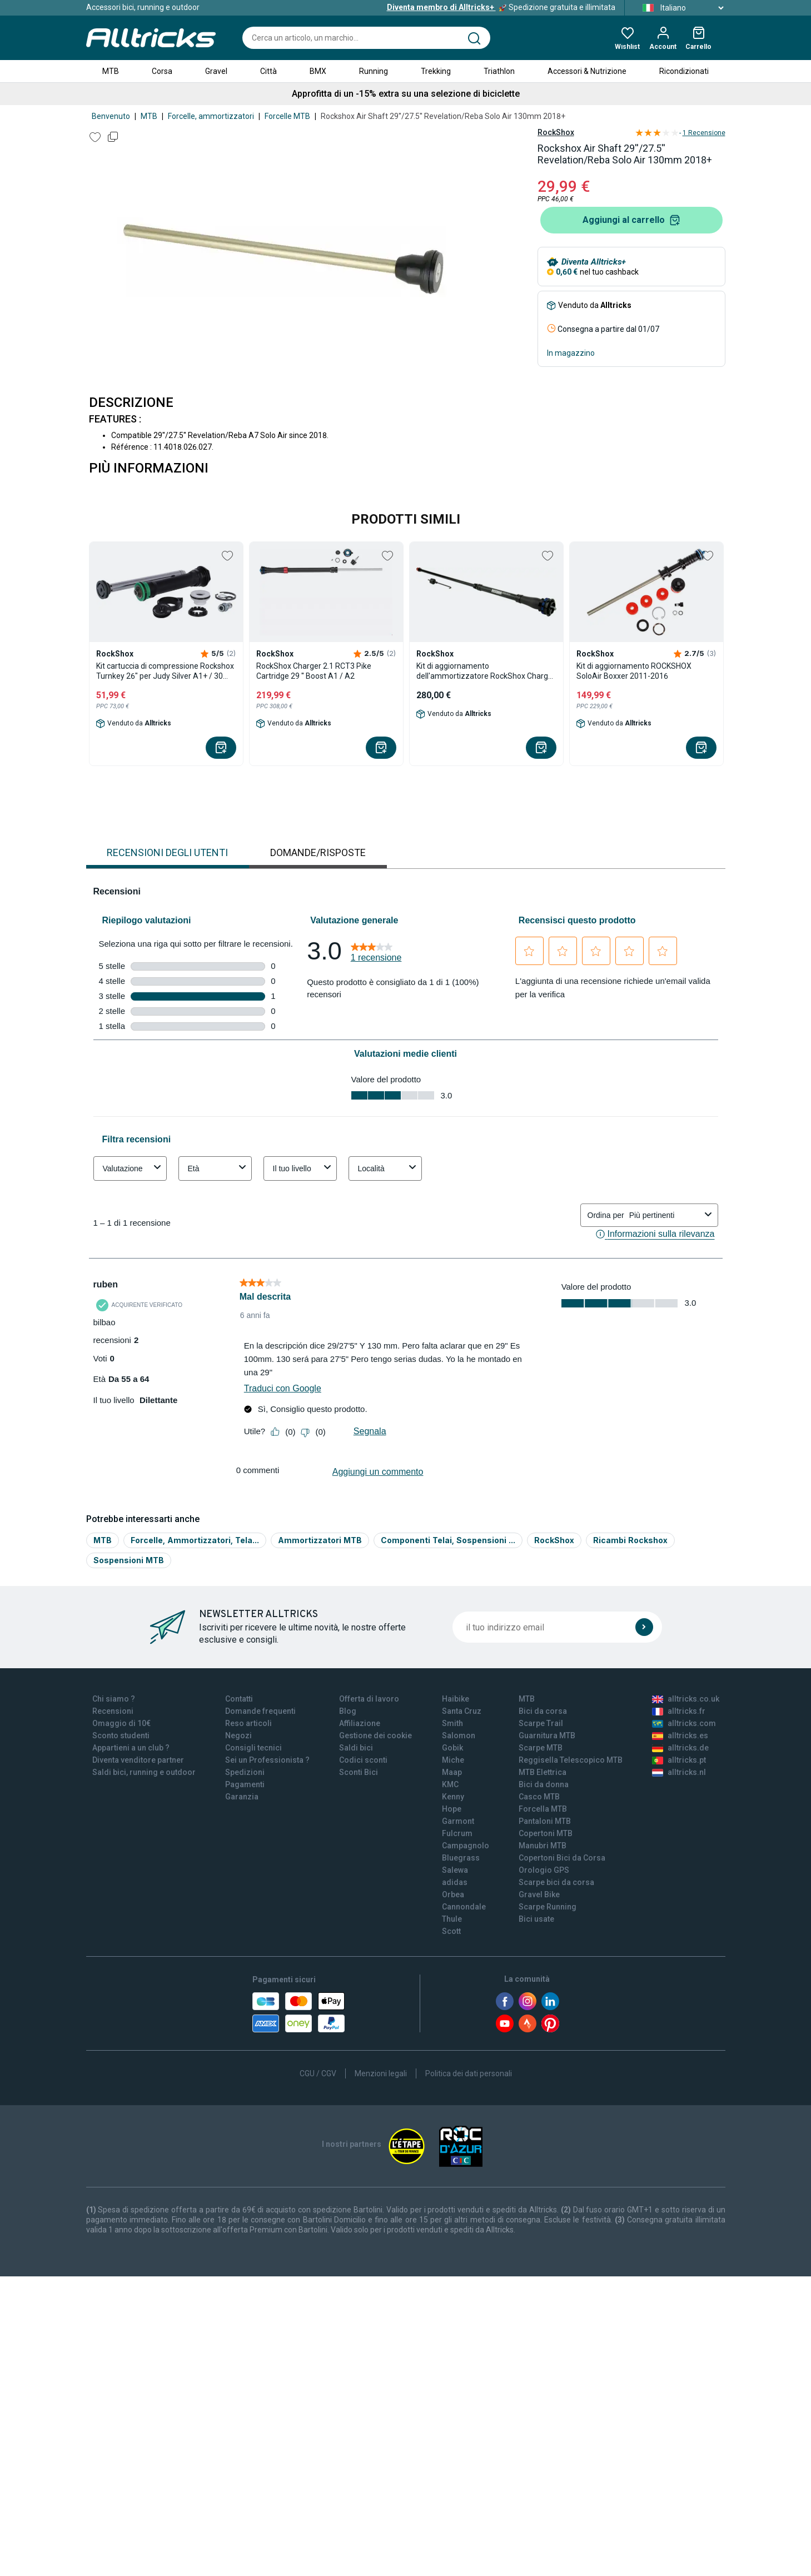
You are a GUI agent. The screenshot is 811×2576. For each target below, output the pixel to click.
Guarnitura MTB (547, 1735)
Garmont (458, 1821)
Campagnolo (465, 1845)
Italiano (679, 8)
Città (268, 71)
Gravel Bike (539, 1894)
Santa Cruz (461, 1711)
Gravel (216, 71)
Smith (452, 1723)
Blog (347, 1711)
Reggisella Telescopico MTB (571, 1760)
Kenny (453, 1796)
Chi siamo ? (113, 1698)
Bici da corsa (543, 1711)
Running (373, 71)
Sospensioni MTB (128, 1560)
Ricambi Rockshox (630, 1540)
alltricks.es (680, 1735)
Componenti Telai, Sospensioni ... (448, 1540)
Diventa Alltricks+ (593, 262)
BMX (318, 71)
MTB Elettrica (542, 1772)
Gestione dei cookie (375, 1735)
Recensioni (112, 1711)
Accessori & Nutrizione (587, 71)
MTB (110, 71)
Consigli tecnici (253, 1747)
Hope (451, 1808)
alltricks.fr (678, 1711)
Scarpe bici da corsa (556, 1882)
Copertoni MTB (546, 1833)
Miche (453, 1760)
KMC (450, 1784)
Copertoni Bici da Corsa (562, 1857)
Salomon (458, 1735)
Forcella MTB (543, 1808)
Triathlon (499, 71)
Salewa (455, 1870)
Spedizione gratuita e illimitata (501, 7)
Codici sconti (363, 1760)
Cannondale (464, 1906)
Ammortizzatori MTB (320, 1540)
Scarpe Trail (541, 1723)
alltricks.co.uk (685, 1698)
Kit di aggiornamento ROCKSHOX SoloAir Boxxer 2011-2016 (633, 671)
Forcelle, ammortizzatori (211, 116)
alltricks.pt (679, 1760)
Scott (451, 1931)
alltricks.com (684, 1723)
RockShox (556, 132)
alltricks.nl (679, 1772)
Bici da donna (544, 1784)
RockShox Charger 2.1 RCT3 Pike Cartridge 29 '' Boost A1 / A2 (313, 671)
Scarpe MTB (541, 1747)
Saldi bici (356, 1747)
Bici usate (536, 1918)
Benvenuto (111, 116)
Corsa (162, 71)
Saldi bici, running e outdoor (144, 1772)
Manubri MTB (542, 1845)
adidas (454, 1882)
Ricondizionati (684, 71)
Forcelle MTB (287, 116)
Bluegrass (461, 1857)
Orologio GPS (544, 1870)
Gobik (452, 1747)
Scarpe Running (547, 1906)
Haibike (455, 1698)
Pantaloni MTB (545, 1821)
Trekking (436, 71)
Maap (452, 1772)
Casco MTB (539, 1796)
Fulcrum (457, 1833)
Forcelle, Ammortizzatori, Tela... (195, 1540)
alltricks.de (680, 1747)
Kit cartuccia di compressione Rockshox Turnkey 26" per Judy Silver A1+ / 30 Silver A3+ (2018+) (165, 671)
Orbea (453, 1894)
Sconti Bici (358, 1772)
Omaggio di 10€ (121, 1723)
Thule (452, 1918)
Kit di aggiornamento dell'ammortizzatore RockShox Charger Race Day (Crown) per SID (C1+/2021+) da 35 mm (485, 671)
